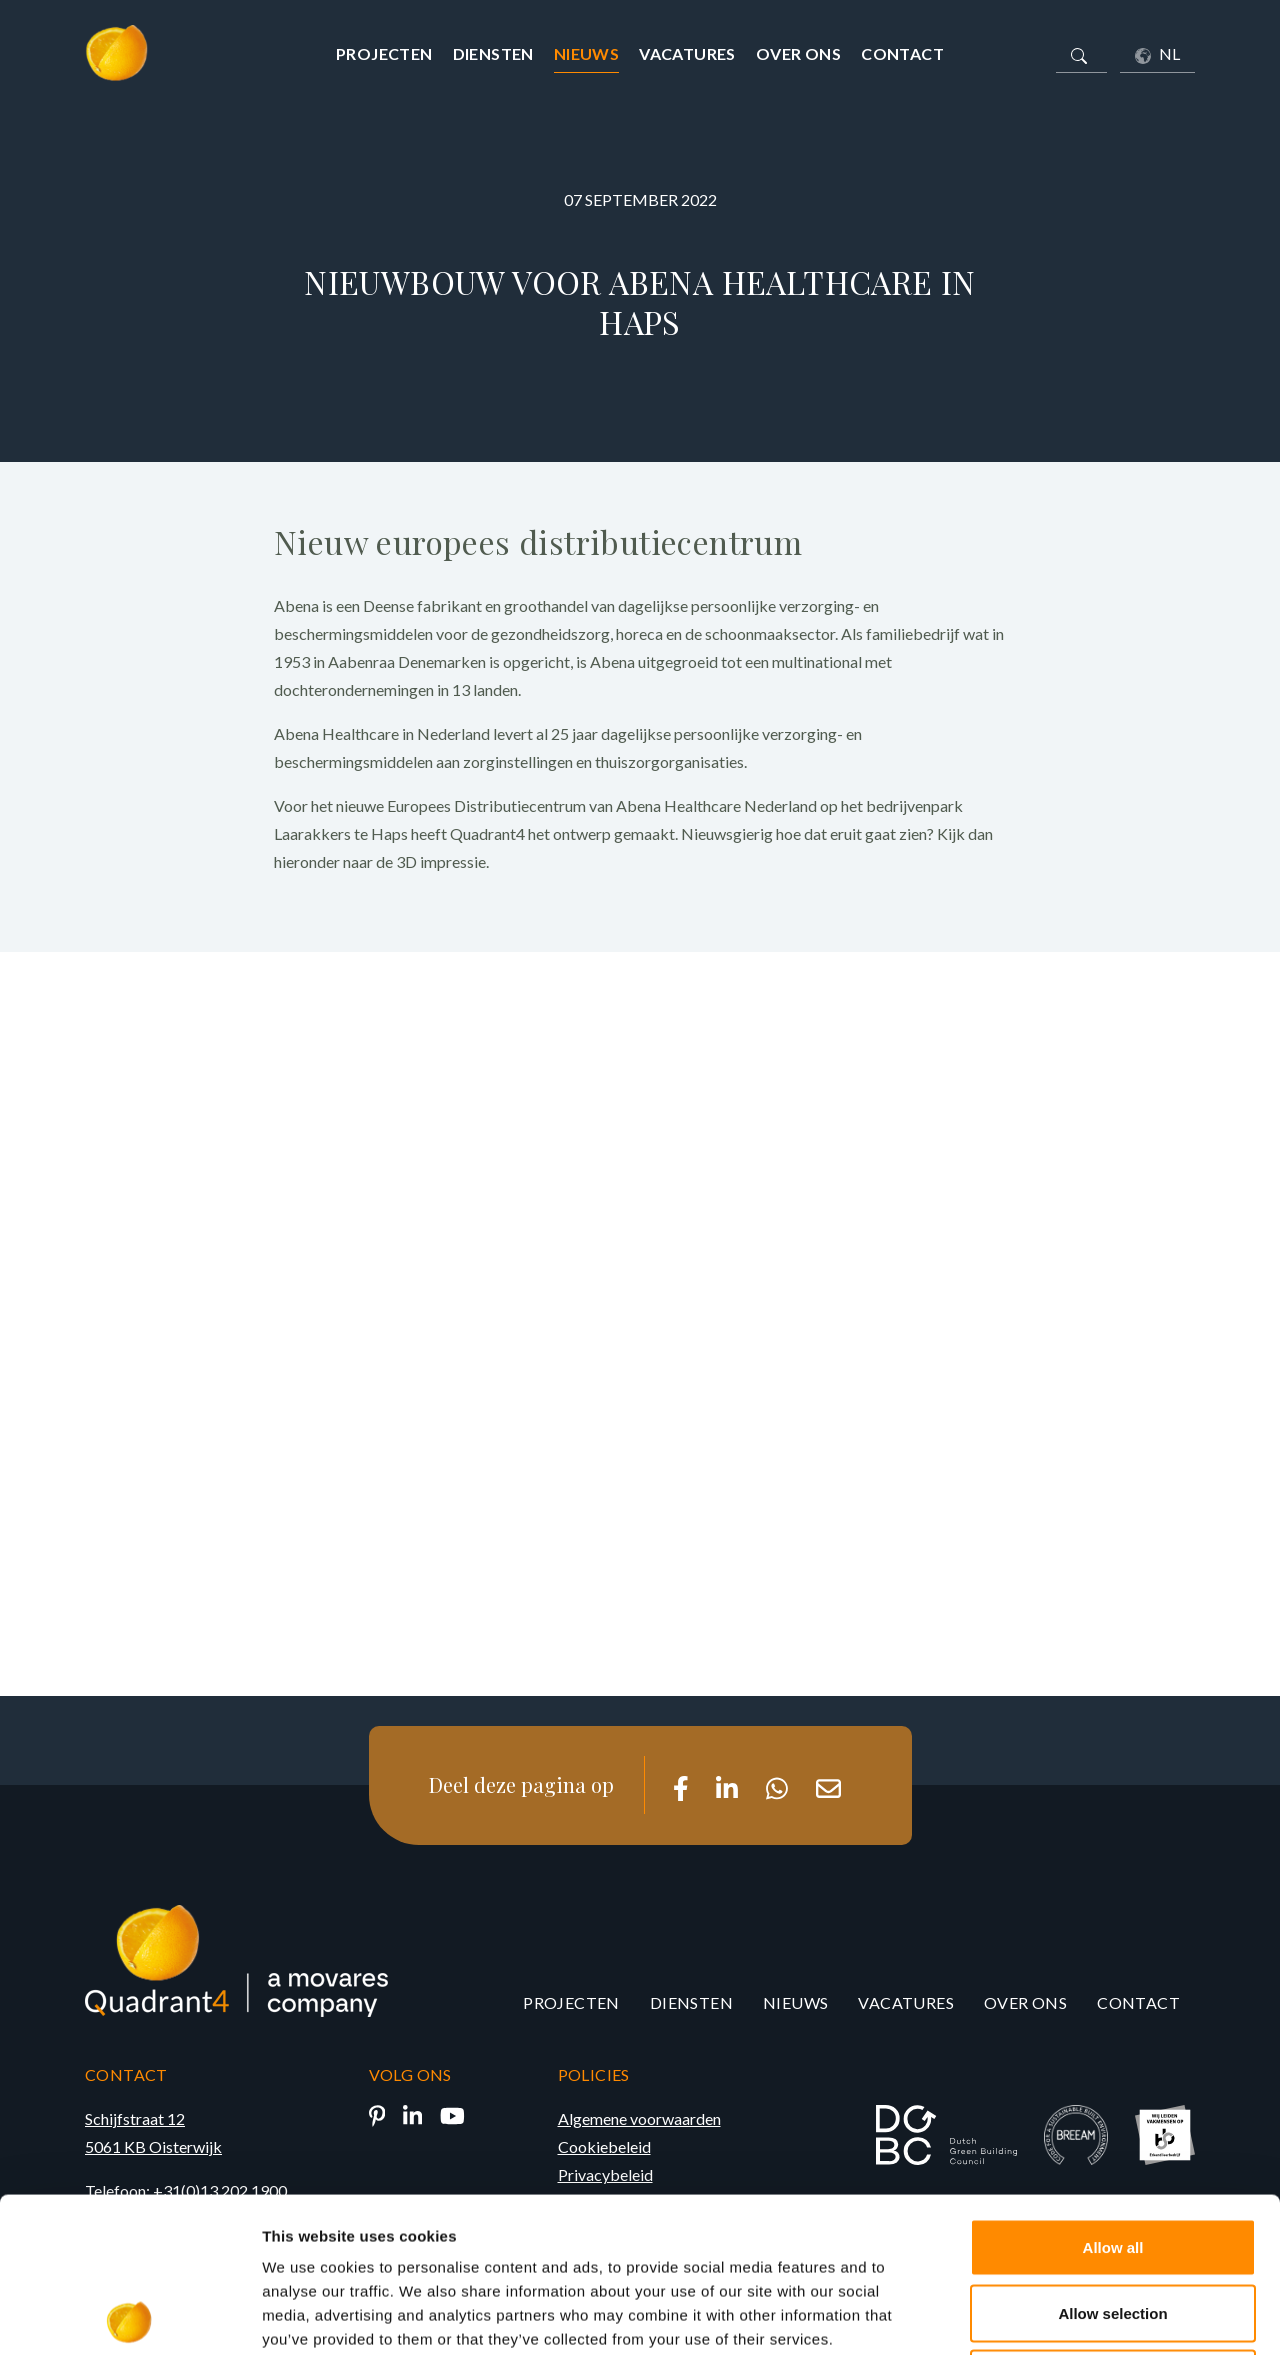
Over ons (798, 53)
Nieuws (586, 53)
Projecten (384, 53)
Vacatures (687, 53)
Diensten (493, 53)
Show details (1049, 2315)
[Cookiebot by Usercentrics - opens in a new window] (129, 2316)
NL (1157, 54)
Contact (902, 53)
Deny (1113, 2223)
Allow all (1113, 2092)
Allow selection (1112, 2158)
